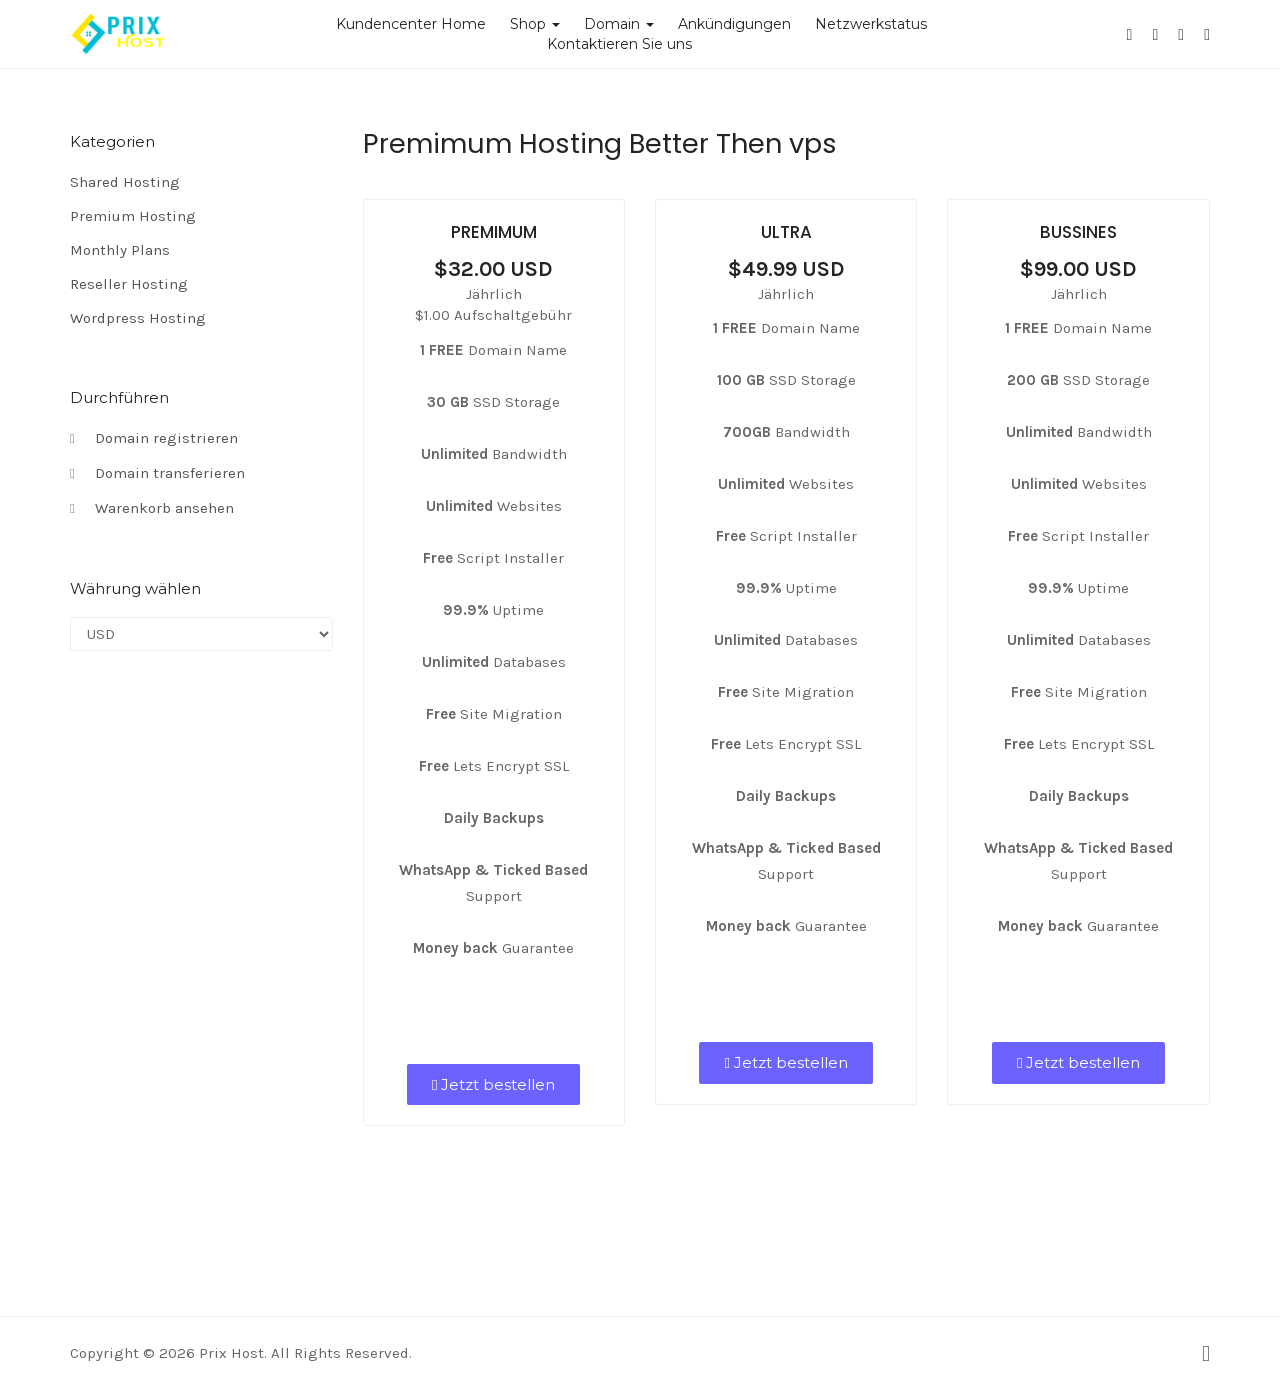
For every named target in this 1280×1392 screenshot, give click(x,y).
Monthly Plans (120, 250)
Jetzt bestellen (493, 1084)
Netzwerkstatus (871, 24)
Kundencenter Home (411, 24)
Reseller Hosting (129, 284)
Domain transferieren (157, 474)
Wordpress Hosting (138, 318)
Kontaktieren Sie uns (619, 44)
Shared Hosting (125, 182)
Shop (535, 24)
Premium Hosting (133, 216)
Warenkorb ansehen (152, 509)
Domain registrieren (154, 439)
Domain (619, 24)
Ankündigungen (734, 24)
